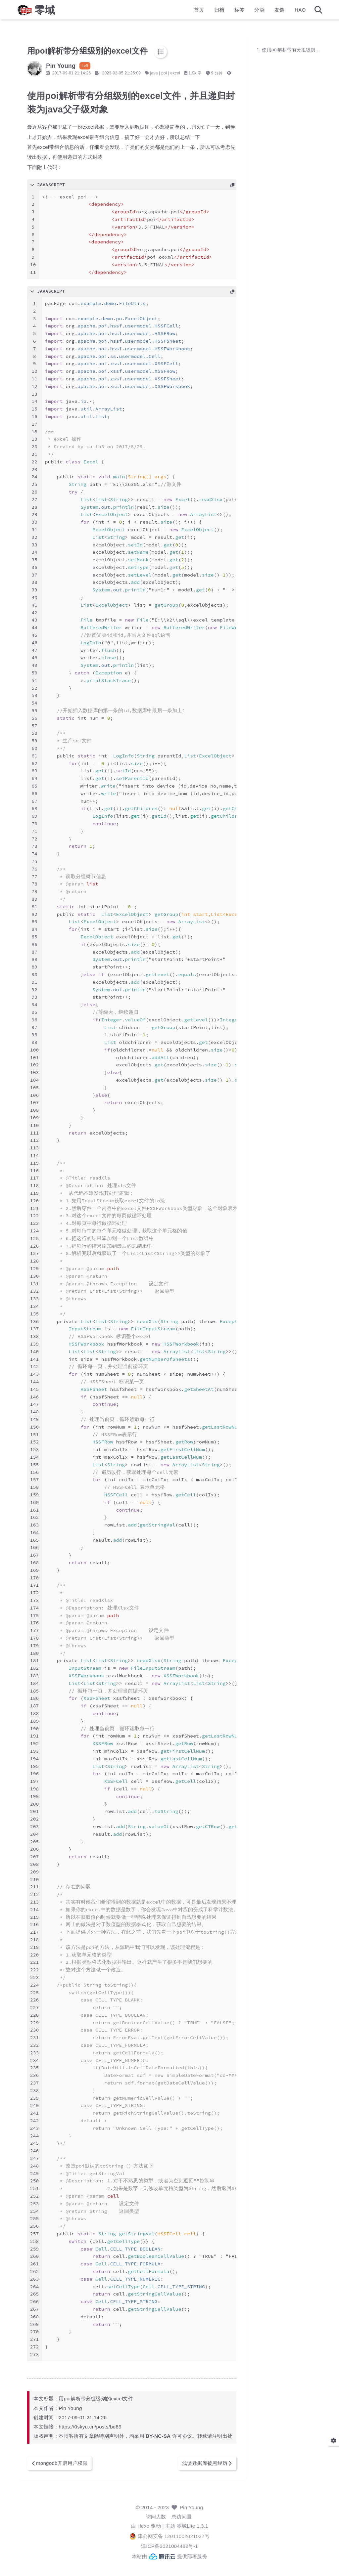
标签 (222, 12)
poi (181, 73)
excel (192, 73)
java (171, 73)
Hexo (143, 2536)
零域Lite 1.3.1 (192, 2536)
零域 (62, 12)
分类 (242, 12)
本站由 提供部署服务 (169, 2566)
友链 (262, 12)
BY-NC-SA (175, 2446)
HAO (283, 12)
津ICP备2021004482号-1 (169, 2556)
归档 (202, 12)
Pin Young (191, 2517)
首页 (182, 12)
